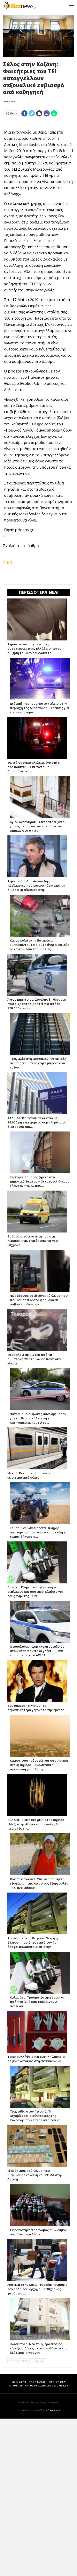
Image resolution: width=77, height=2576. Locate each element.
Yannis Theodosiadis (50, 2410)
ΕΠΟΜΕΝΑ (38, 2360)
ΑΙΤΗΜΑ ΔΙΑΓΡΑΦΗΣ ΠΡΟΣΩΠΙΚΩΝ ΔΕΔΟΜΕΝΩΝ (38, 2385)
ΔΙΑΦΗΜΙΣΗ (18, 2382)
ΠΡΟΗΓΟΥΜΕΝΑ (18, 2360)
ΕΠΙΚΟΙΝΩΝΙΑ (37, 2382)
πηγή (7, 561)
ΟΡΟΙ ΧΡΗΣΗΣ (57, 2382)
